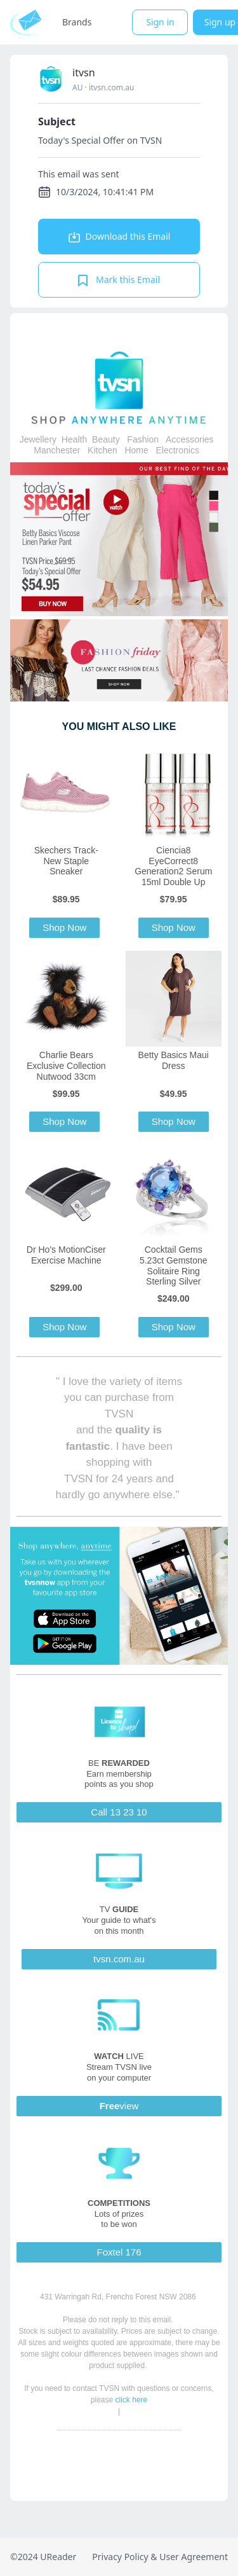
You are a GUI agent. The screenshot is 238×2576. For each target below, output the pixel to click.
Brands (76, 22)
